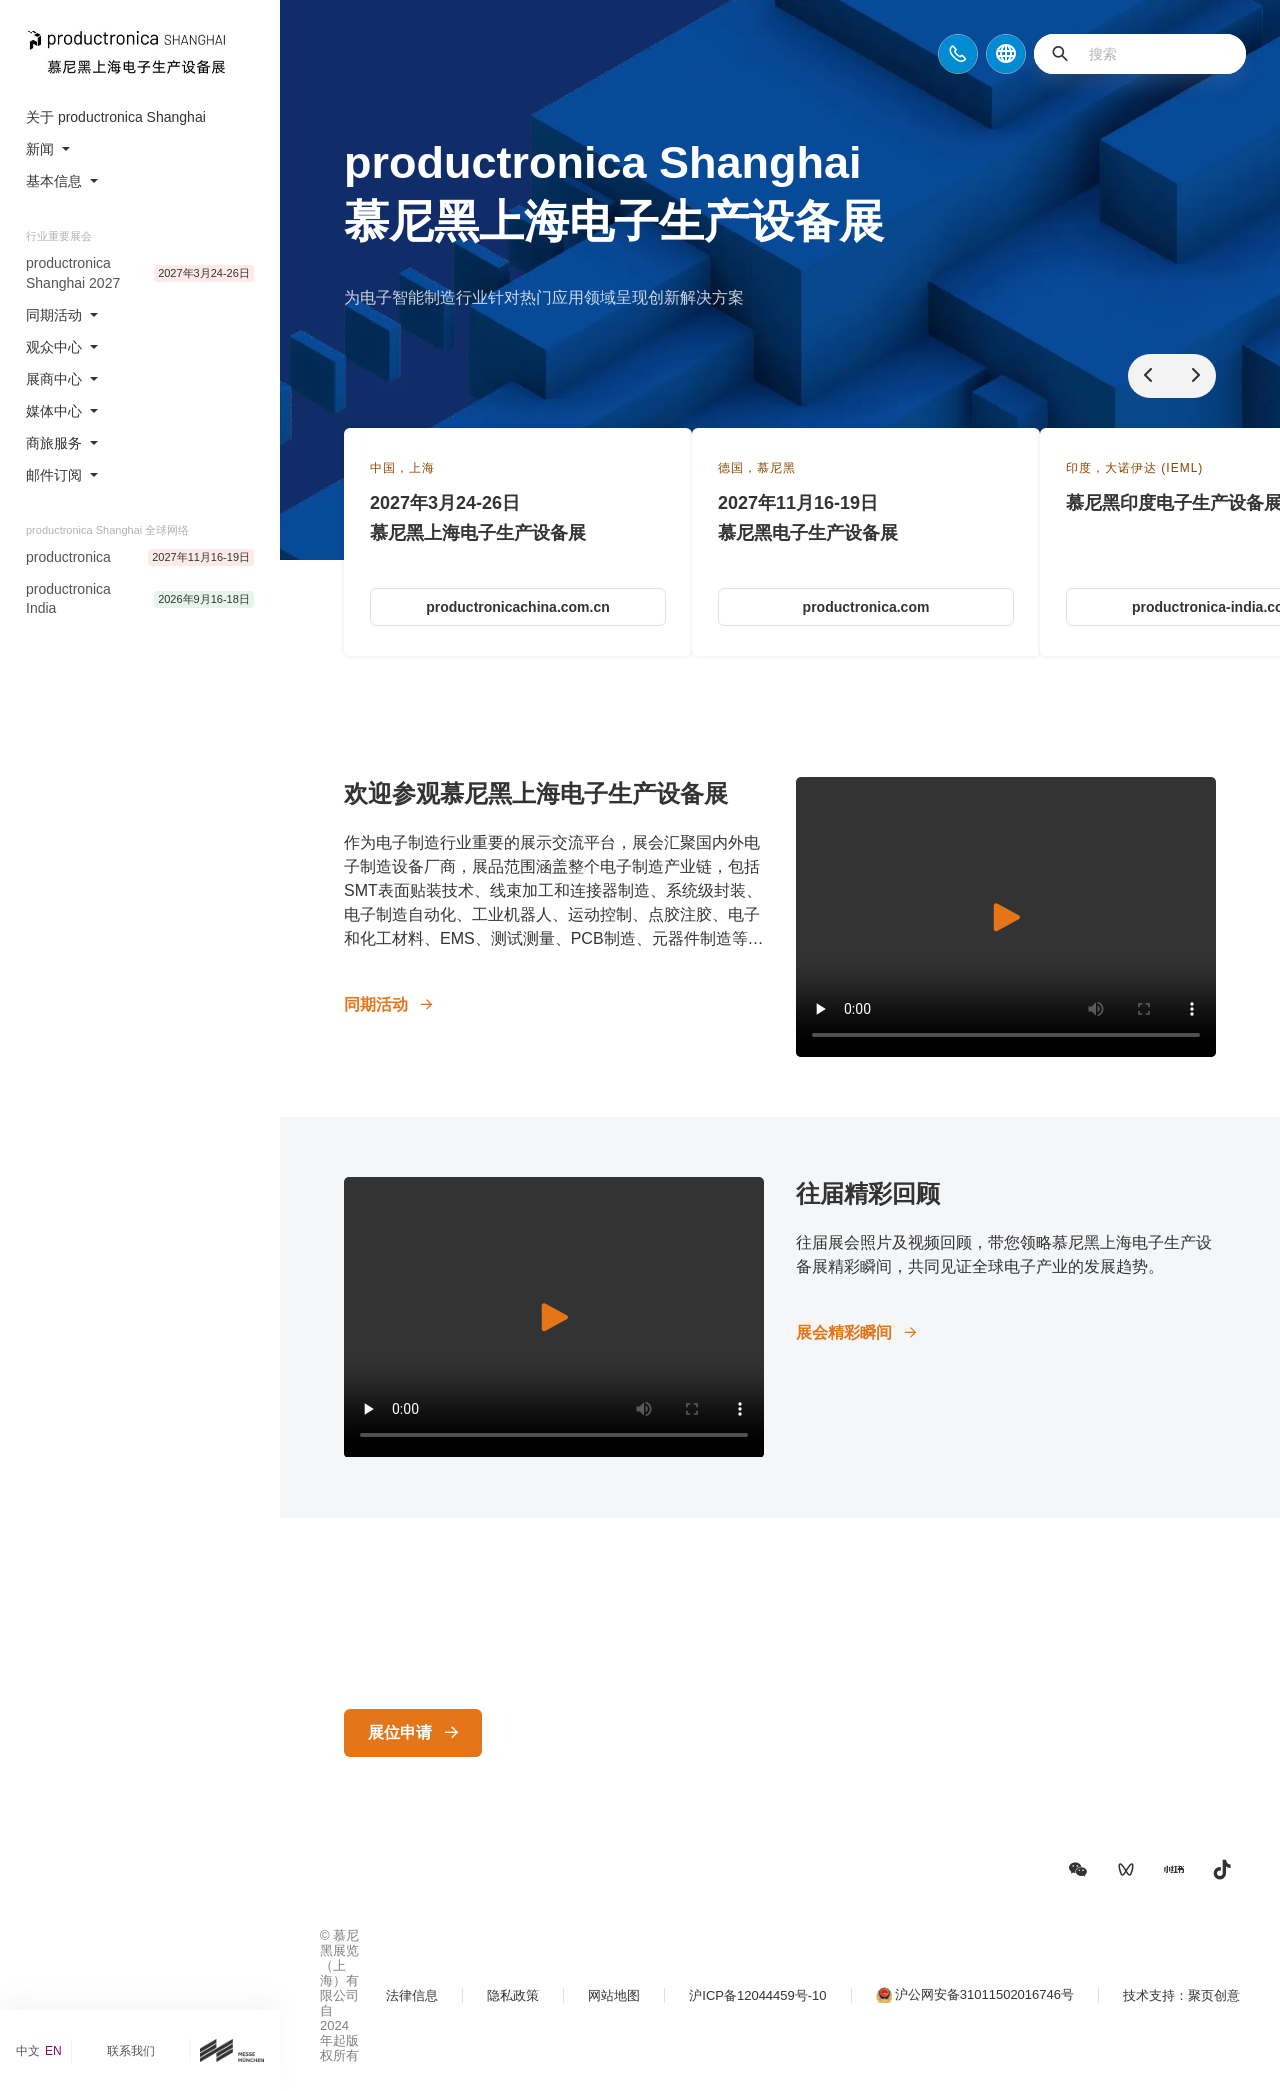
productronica (68, 557)
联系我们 (131, 2051)
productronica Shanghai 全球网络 (107, 530)
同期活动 (376, 1004)
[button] (1078, 1870)
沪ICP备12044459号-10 (757, 1995)
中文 (28, 2051)
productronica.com (866, 607)
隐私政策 (513, 1995)
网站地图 (614, 1995)
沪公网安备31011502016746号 (984, 1994)
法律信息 (412, 1995)
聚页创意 (1214, 1995)
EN (53, 2051)
